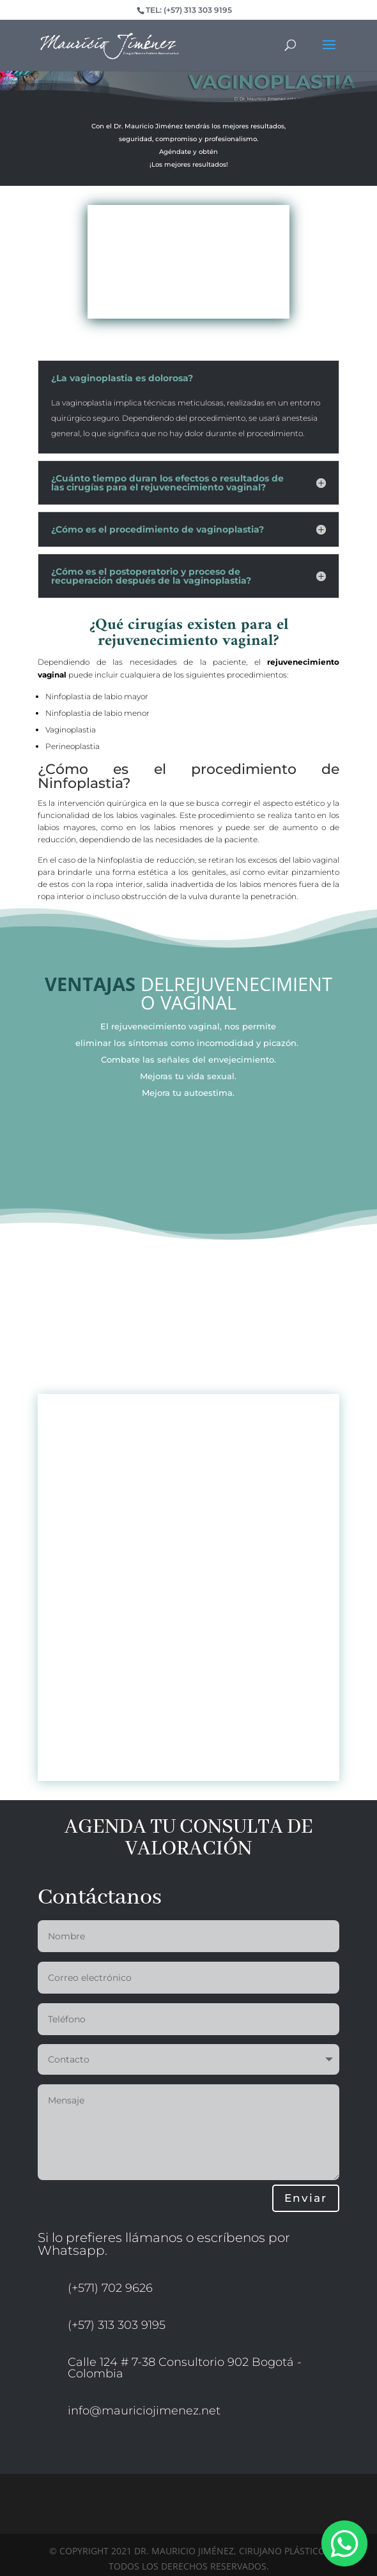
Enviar (305, 2198)
